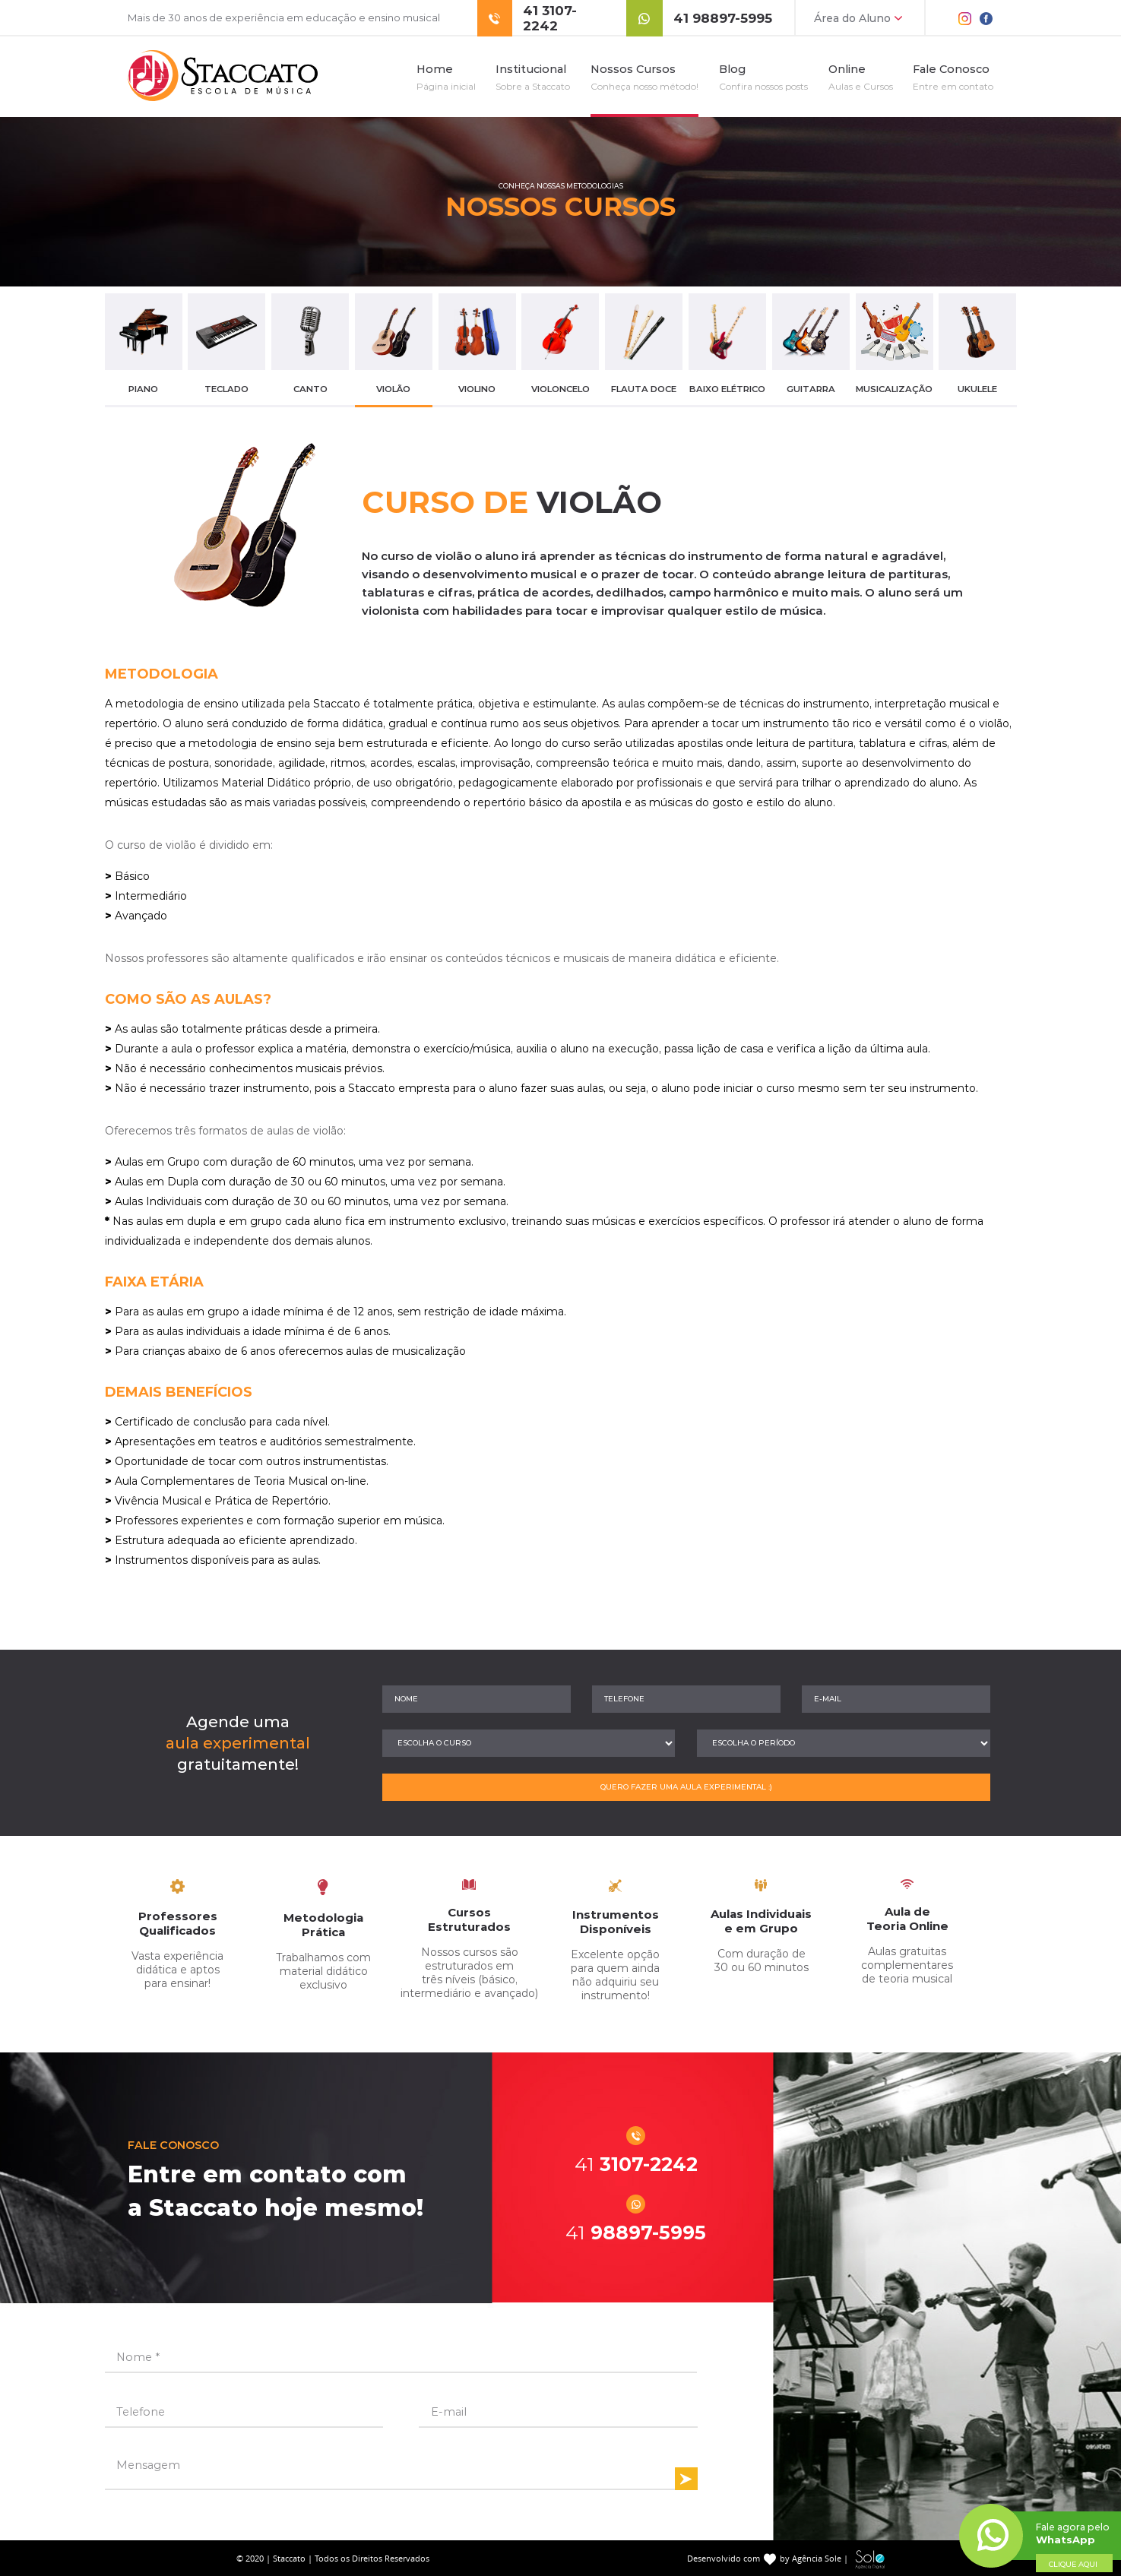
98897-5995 (635, 2232)
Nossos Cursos (644, 77)
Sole (870, 2559)
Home (446, 77)
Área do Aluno (860, 18)
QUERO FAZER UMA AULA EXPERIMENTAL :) (686, 1787)
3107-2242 (636, 2164)
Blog (763, 77)
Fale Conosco (953, 77)
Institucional (533, 77)
